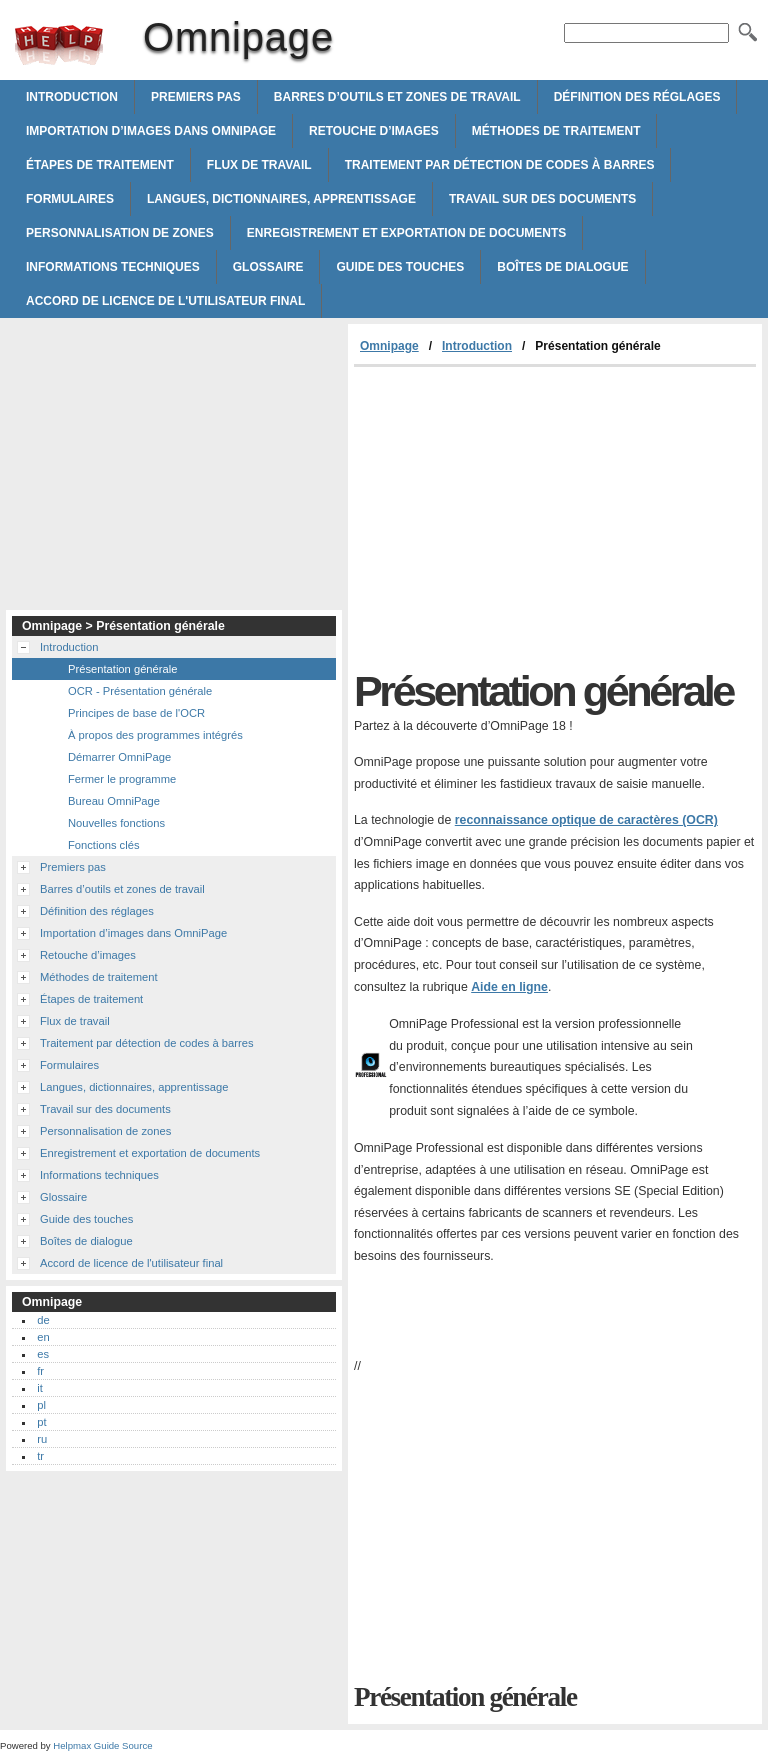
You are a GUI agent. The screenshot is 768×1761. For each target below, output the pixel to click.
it (40, 1388)
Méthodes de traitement (556, 131)
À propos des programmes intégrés (155, 735)
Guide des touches (400, 267)
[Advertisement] (522, 517)
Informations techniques (113, 267)
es (43, 1354)
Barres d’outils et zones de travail (397, 97)
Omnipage (59, 45)
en (43, 1337)
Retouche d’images (374, 131)
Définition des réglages (637, 97)
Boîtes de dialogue (562, 267)
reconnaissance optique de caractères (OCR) (586, 820)
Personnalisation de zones (120, 233)
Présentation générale (122, 669)
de (43, 1320)
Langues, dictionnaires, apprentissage (281, 199)
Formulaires (70, 199)
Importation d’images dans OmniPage (151, 131)
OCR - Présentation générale (140, 691)
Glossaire (268, 267)
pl (41, 1405)
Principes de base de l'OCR (136, 713)
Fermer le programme (122, 779)
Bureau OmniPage (114, 801)
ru (42, 1439)
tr (40, 1456)
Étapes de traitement (100, 165)
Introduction (72, 97)
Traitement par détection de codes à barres (500, 165)
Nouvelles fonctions (116, 823)
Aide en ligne (509, 987)
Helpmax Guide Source (102, 1745)
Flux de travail (259, 165)
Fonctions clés (104, 845)
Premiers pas (196, 97)
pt (41, 1422)
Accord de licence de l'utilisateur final (165, 301)
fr (40, 1371)
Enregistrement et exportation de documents (407, 233)
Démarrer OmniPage (119, 757)
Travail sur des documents (542, 199)
